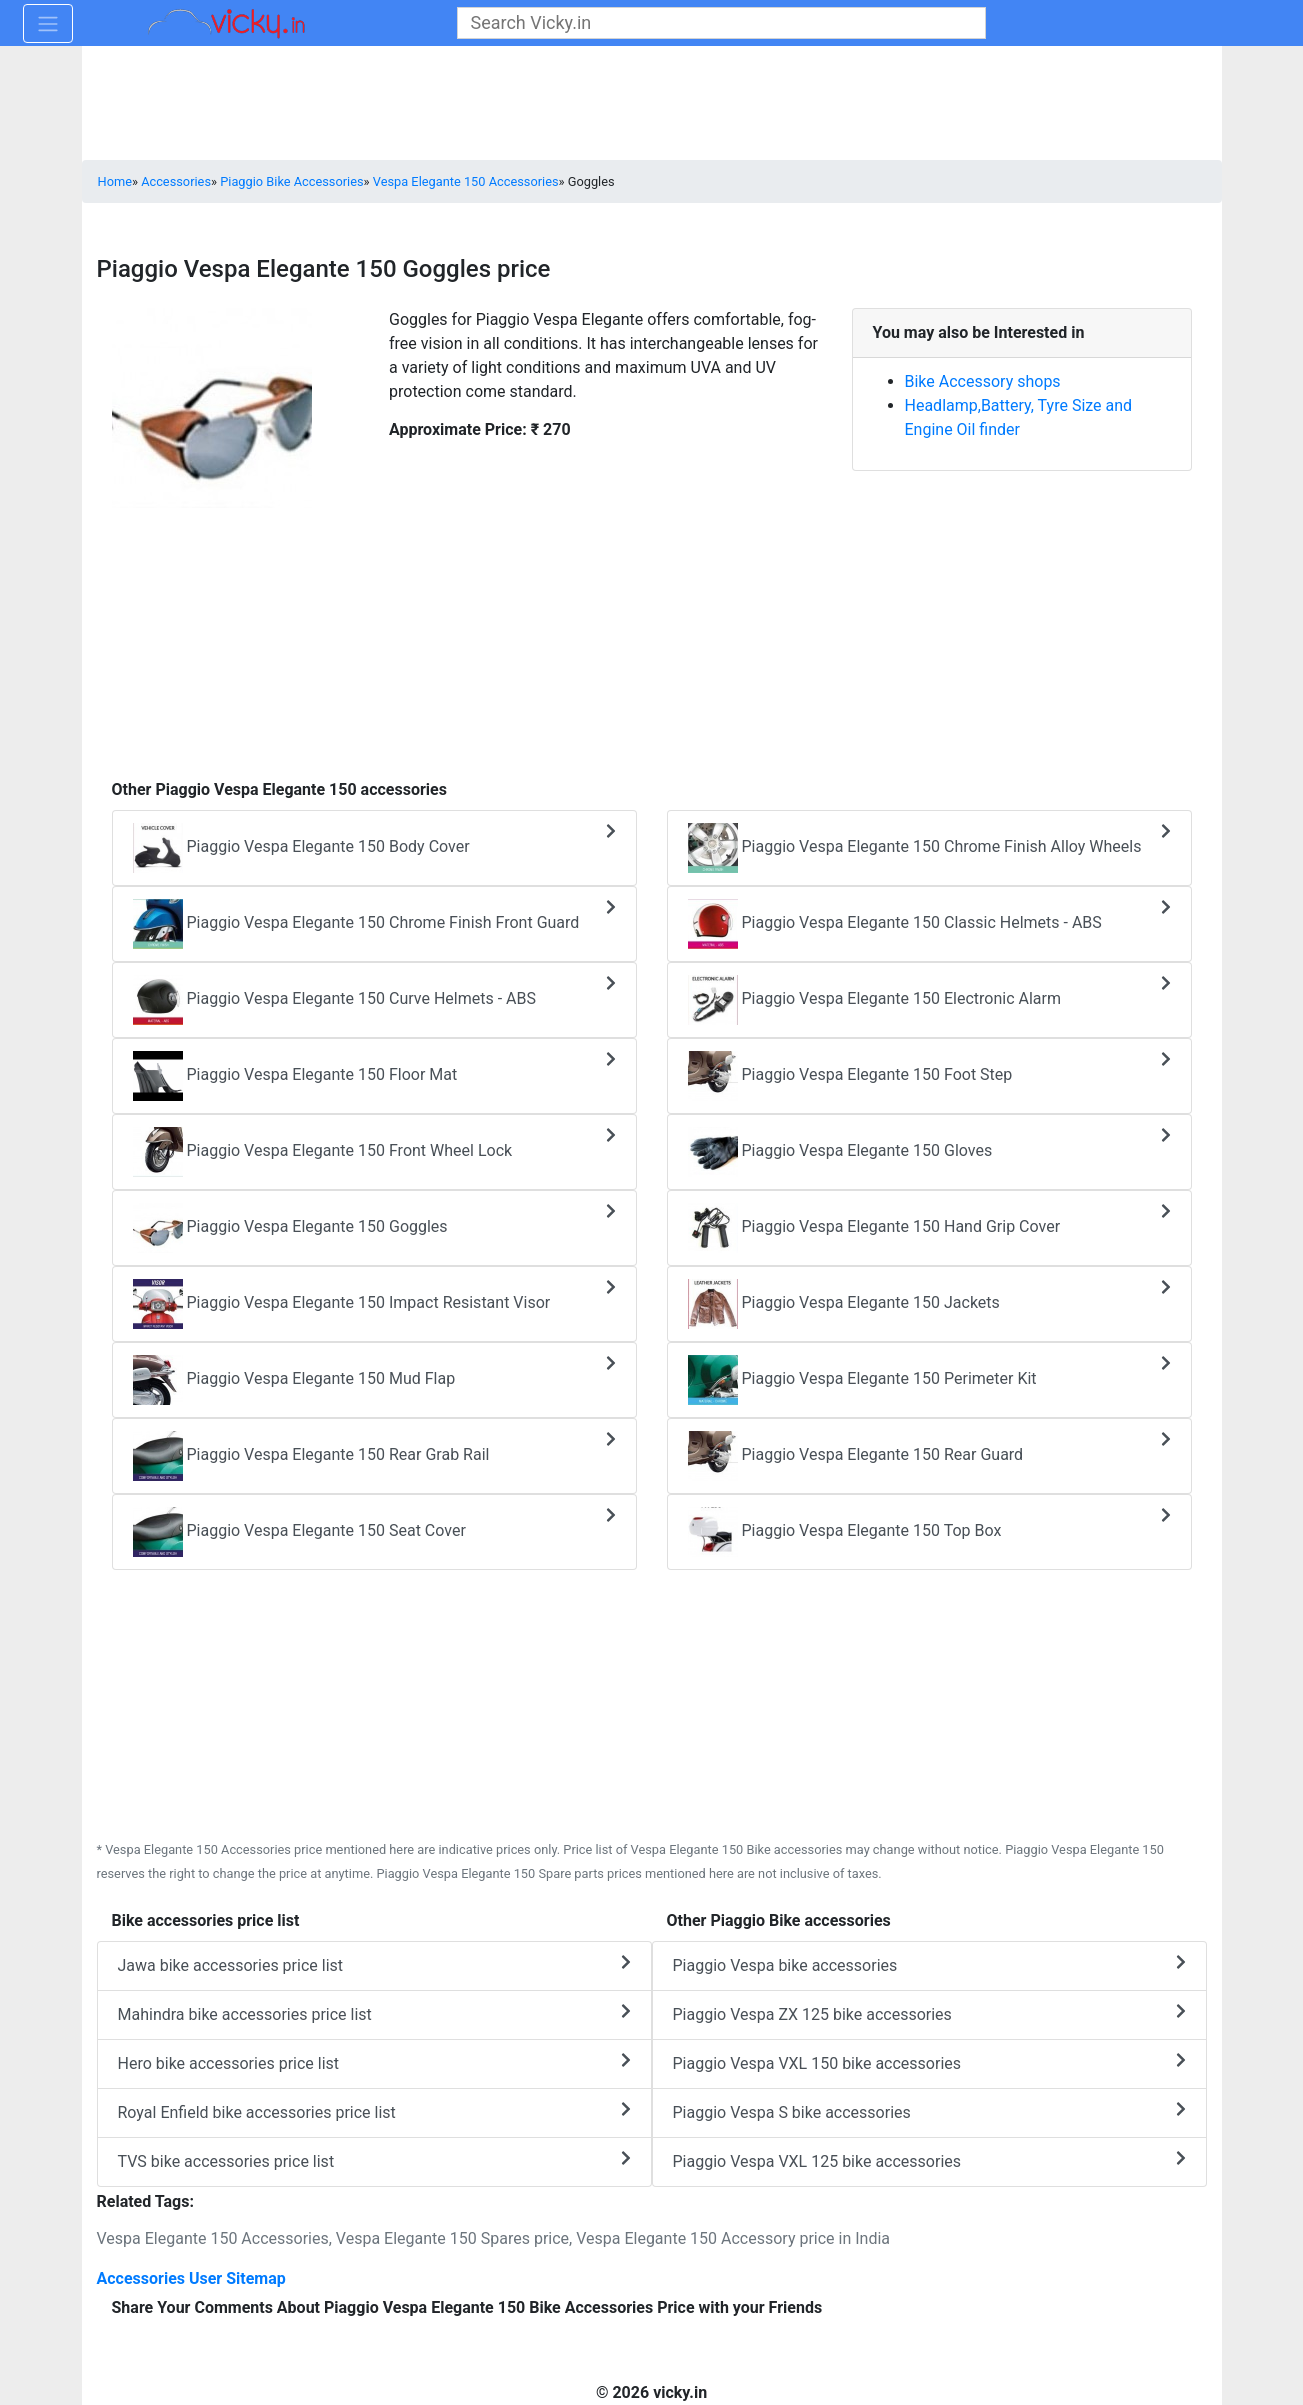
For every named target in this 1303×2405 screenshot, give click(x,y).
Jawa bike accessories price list (374, 1964)
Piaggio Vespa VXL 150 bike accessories (929, 2062)
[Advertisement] (652, 633)
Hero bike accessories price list (374, 2062)
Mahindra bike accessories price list (374, 2013)
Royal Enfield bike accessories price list (374, 2111)
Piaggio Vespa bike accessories (929, 1964)
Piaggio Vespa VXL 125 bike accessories (929, 2160)
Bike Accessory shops (983, 381)
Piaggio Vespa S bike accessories (929, 2111)
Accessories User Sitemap (191, 2278)
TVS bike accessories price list (374, 2160)
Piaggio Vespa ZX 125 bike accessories (929, 2013)
